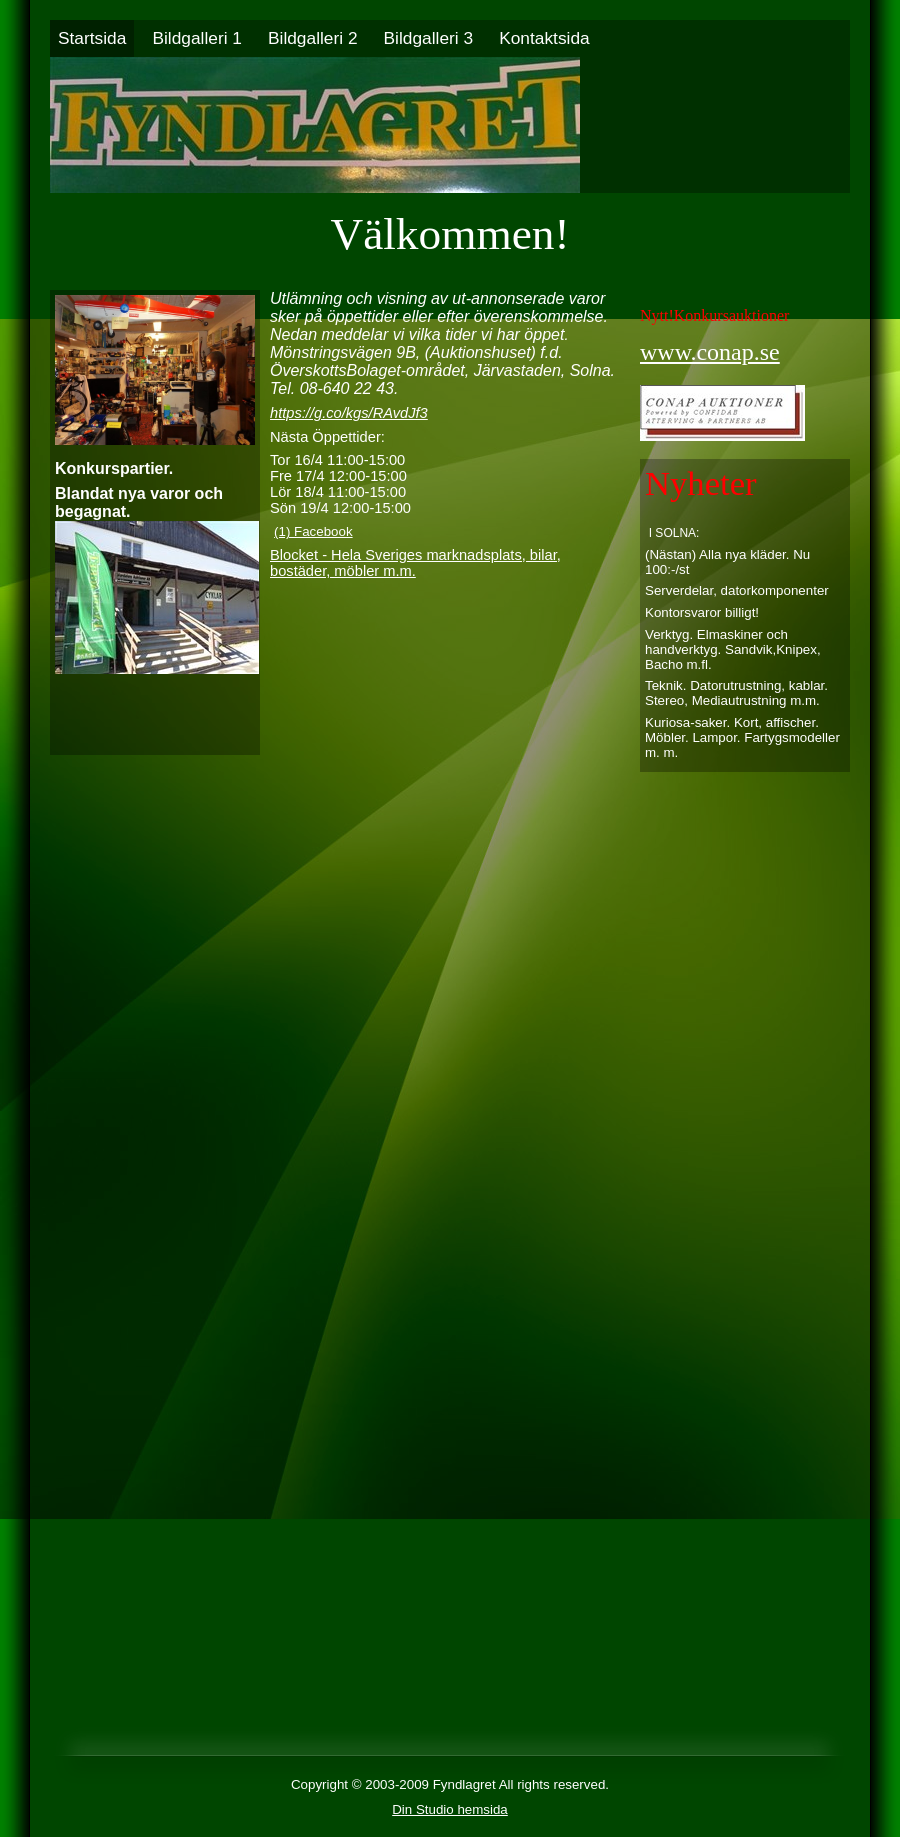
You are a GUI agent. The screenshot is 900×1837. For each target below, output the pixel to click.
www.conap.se (710, 352)
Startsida (92, 38)
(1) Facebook (313, 531)
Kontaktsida (544, 38)
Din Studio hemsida (450, 1809)
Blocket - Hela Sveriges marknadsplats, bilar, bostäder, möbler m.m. (415, 563)
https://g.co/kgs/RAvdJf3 (349, 413)
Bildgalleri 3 (429, 38)
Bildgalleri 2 (313, 38)
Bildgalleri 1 (197, 38)
